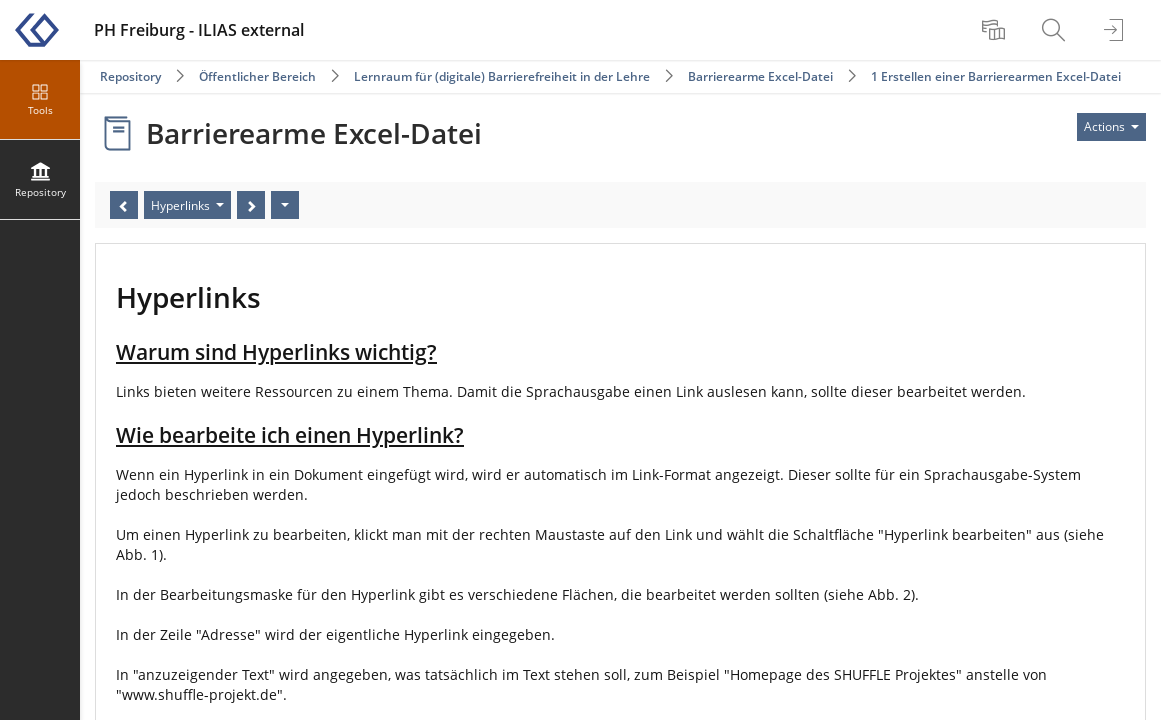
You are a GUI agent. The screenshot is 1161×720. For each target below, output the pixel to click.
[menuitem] (996, 30)
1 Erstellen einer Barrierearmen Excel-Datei (996, 76)
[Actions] (285, 205)
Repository (130, 76)
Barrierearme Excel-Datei (760, 76)
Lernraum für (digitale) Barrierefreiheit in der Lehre (502, 76)
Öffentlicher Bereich (257, 76)
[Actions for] (1111, 127)
